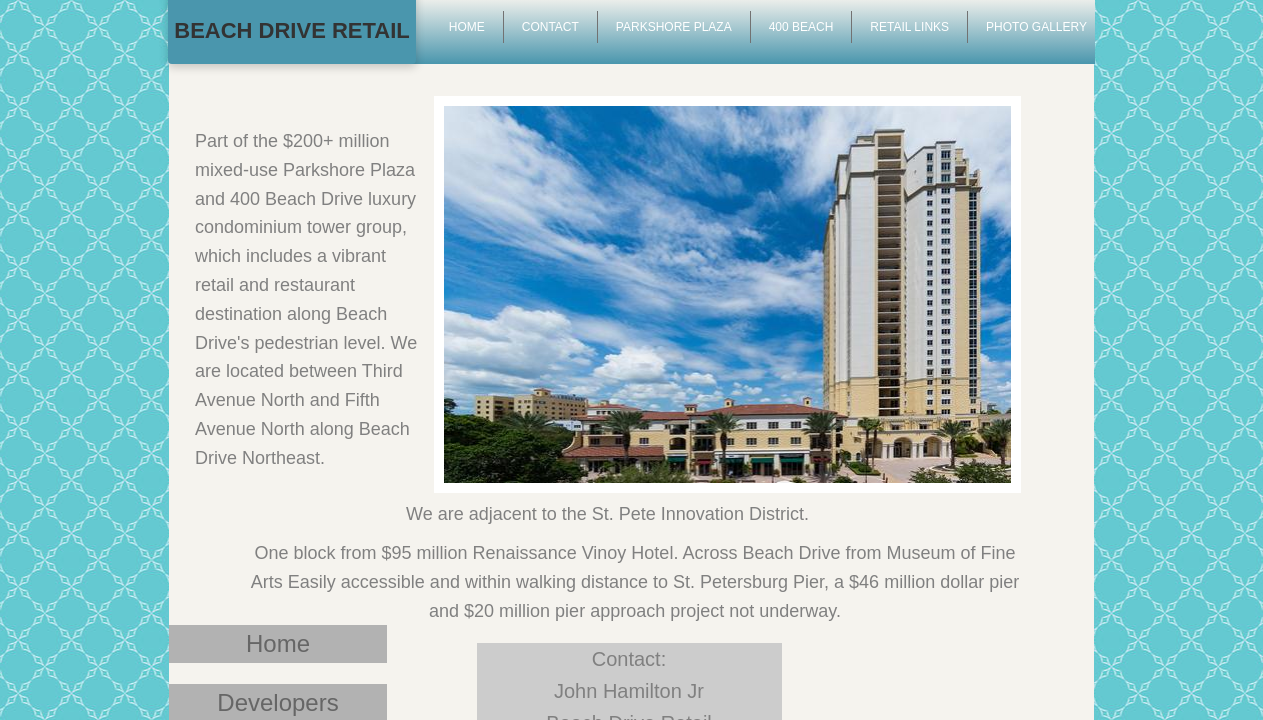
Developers (277, 702)
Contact (550, 27)
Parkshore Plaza (674, 27)
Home (278, 643)
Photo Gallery (1036, 27)
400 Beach (801, 27)
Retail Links (909, 27)
